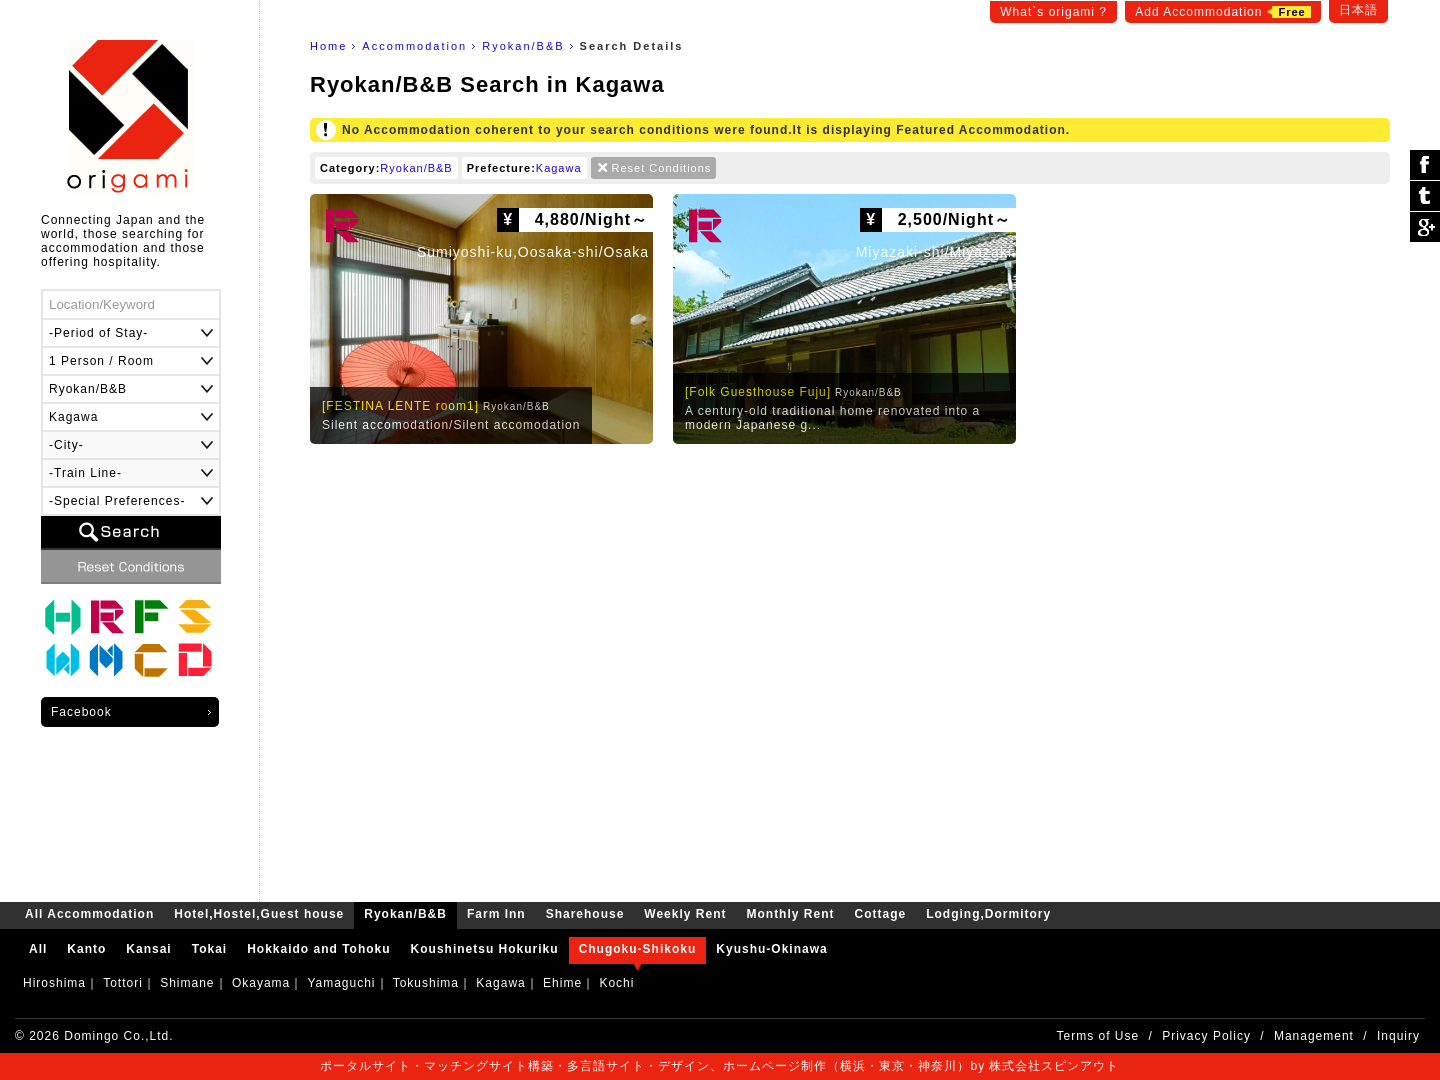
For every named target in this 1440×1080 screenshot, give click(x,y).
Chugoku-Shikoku (638, 949)
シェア (1425, 165)
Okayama (261, 983)
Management (1314, 1036)
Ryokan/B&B (523, 46)
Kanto (86, 949)
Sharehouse (195, 617)
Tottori (123, 983)
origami (130, 116)
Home (328, 46)
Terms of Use (1098, 1036)
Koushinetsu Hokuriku (485, 949)
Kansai (148, 949)
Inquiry (1398, 1036)
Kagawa (559, 168)
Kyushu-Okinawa (771, 949)
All (38, 949)
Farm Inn (151, 617)
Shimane (187, 983)
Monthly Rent (107, 661)
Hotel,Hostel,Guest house (63, 617)
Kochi (616, 983)
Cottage (151, 661)
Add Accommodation (1222, 12)
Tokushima (426, 983)
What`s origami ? (1053, 12)
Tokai (209, 949)
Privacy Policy (1206, 1036)
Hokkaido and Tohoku (318, 949)
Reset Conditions (662, 168)
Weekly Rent (63, 661)
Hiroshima (54, 983)
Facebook (81, 712)
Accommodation (414, 46)
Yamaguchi (341, 983)
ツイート (1425, 196)
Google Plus (1425, 227)
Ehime (562, 983)
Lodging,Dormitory (195, 661)
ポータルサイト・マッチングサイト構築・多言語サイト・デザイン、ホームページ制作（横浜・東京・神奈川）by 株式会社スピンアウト (719, 1066)
